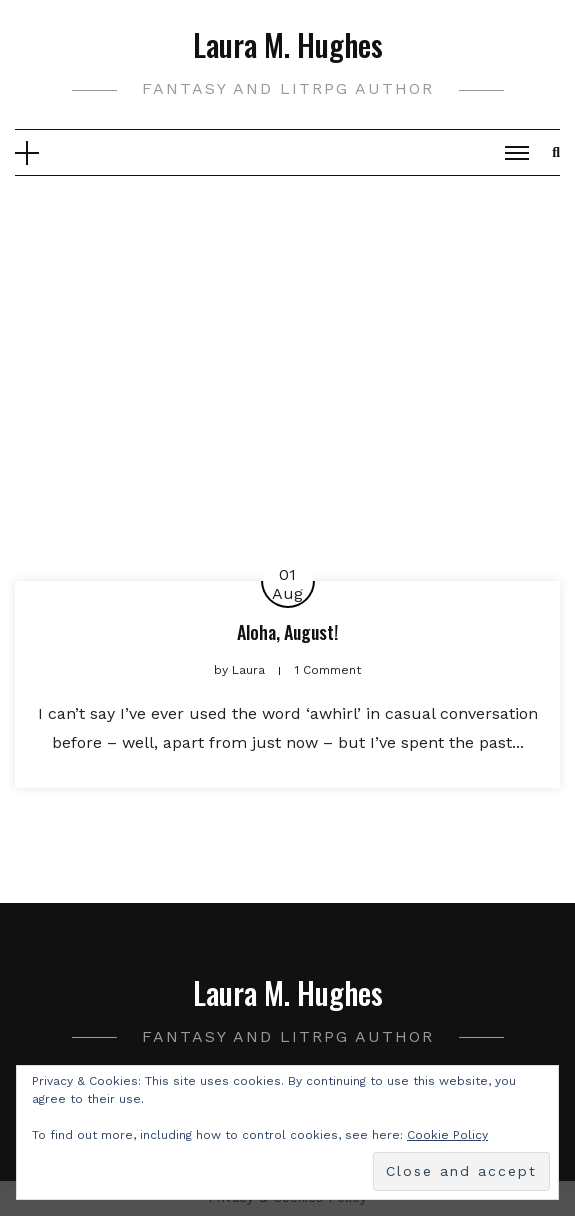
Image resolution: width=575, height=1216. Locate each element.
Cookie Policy (447, 1135)
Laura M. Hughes (288, 44)
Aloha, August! (287, 632)
